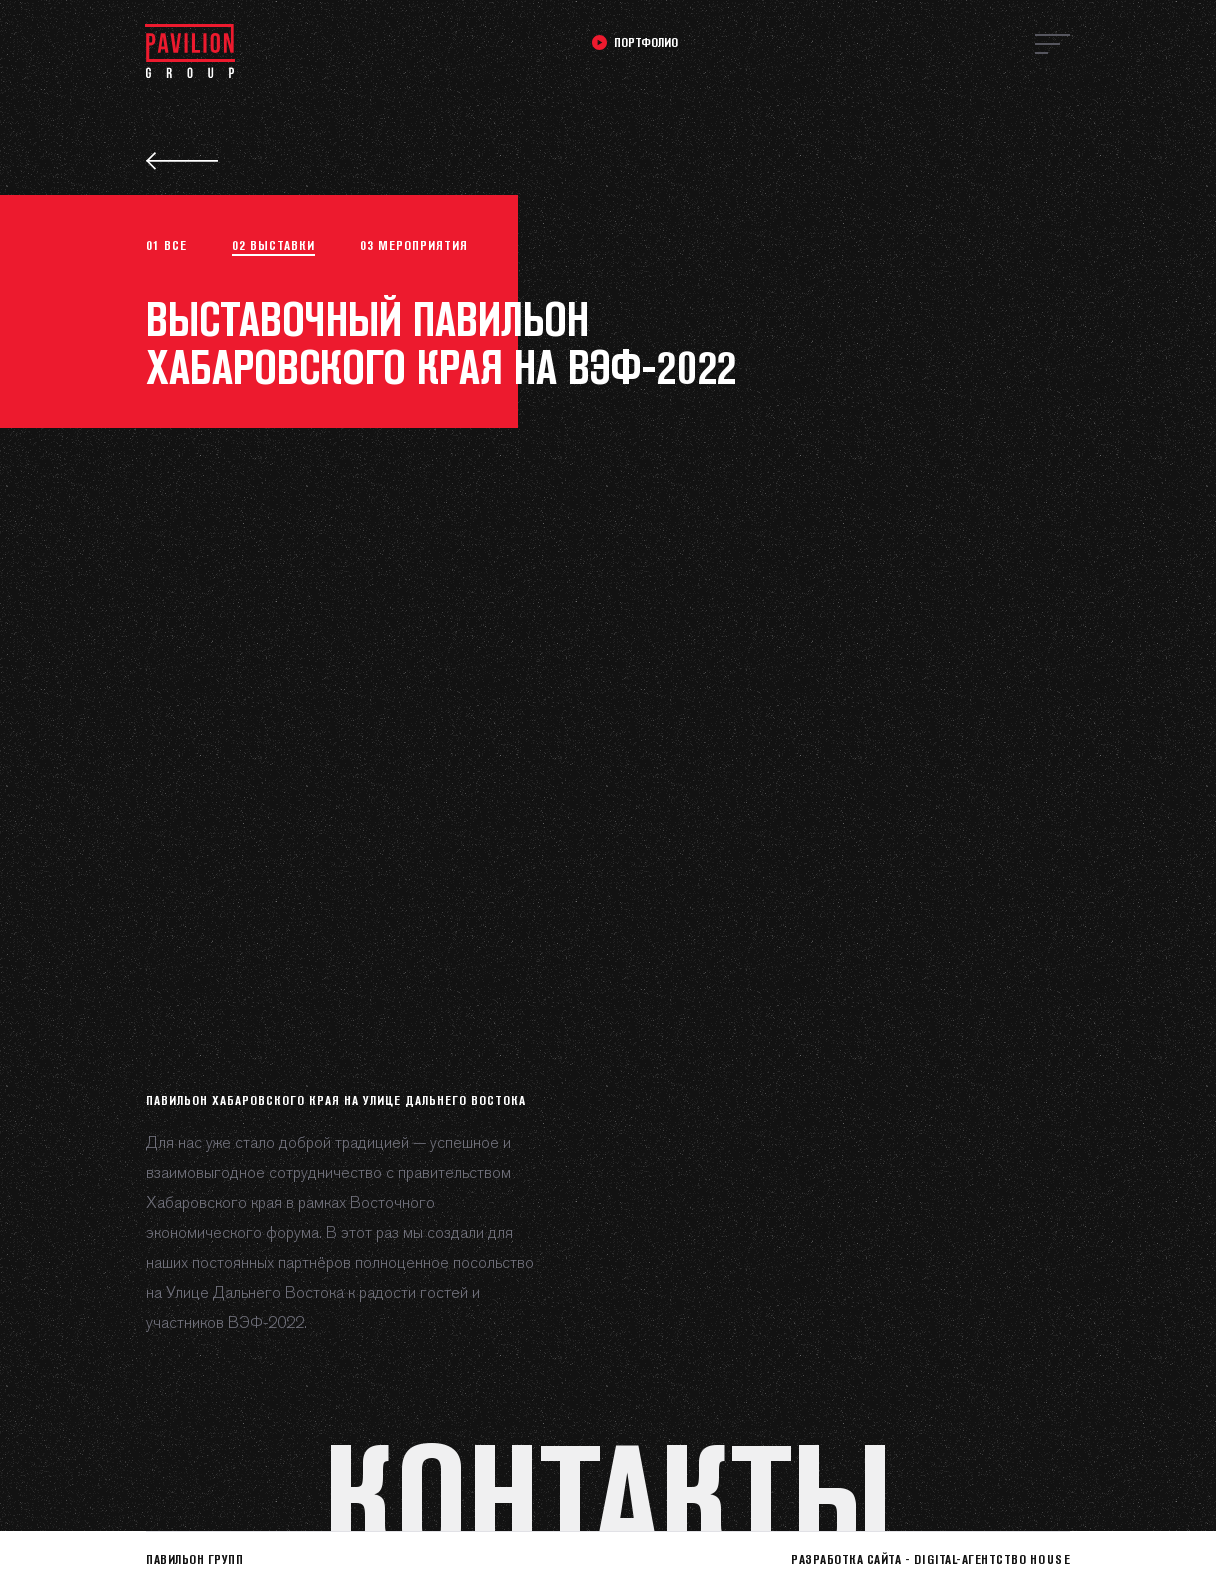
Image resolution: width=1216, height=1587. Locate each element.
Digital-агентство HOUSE (992, 1559)
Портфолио (646, 42)
